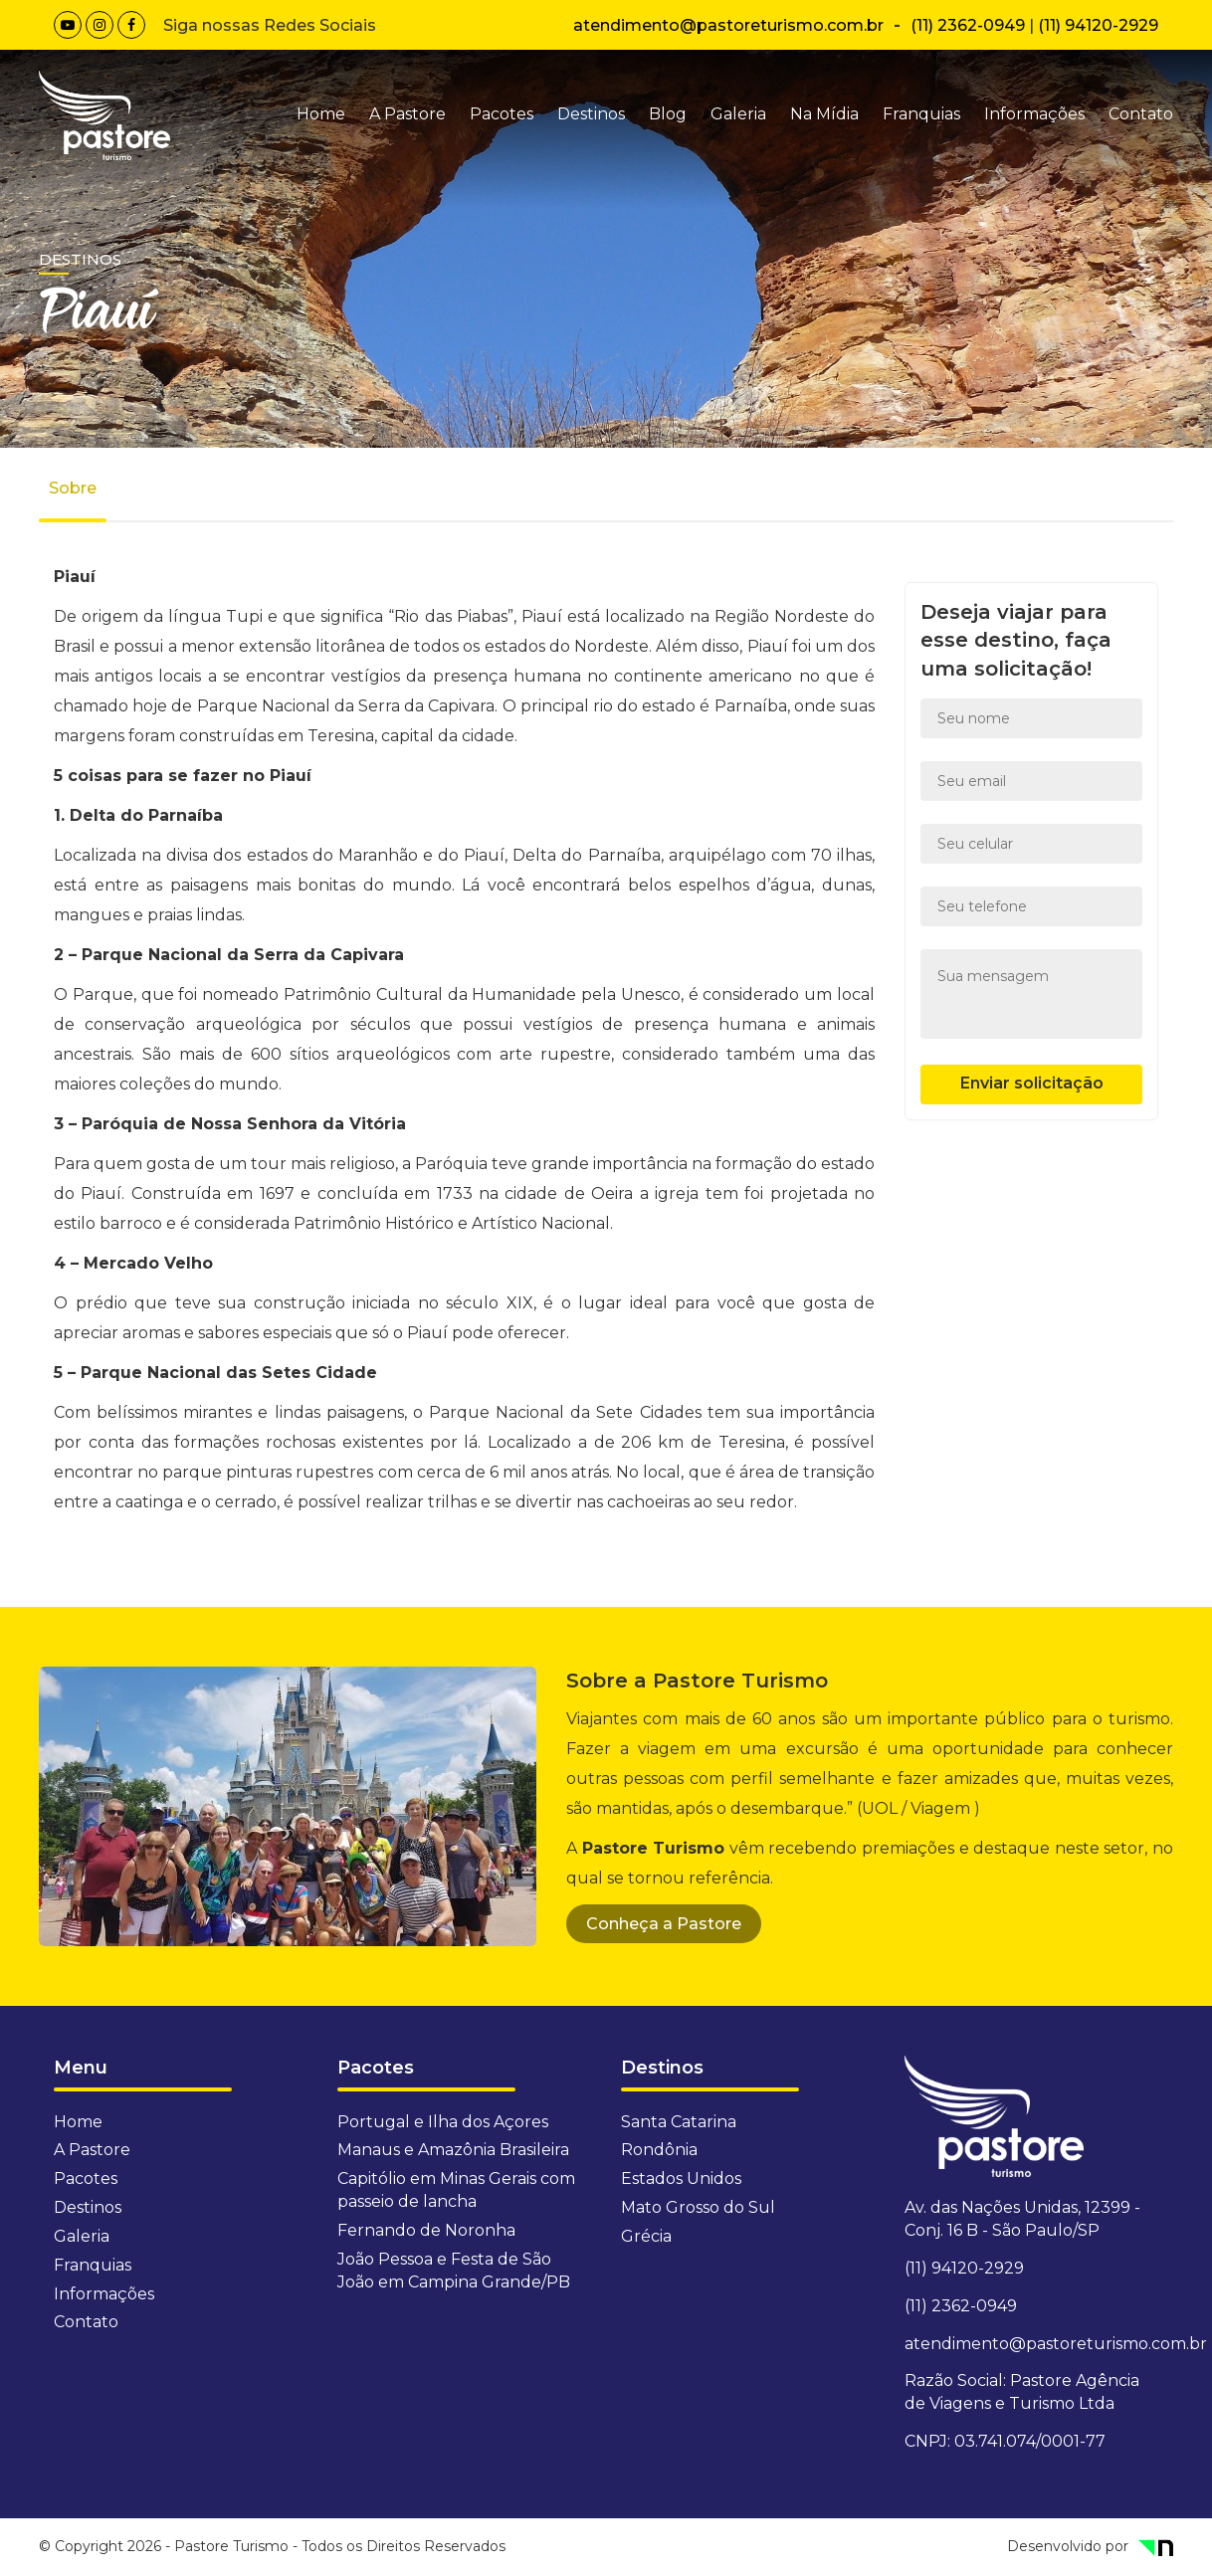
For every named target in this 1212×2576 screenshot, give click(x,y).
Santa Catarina (678, 2121)
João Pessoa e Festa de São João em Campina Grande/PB (453, 2270)
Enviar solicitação (1032, 1083)
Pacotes (501, 113)
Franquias (921, 113)
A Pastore (407, 113)
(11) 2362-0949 (967, 25)
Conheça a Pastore (663, 1923)
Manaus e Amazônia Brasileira (453, 2149)
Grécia (646, 2236)
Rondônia (659, 2149)
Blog (668, 113)
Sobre (73, 488)
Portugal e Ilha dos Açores (442, 2121)
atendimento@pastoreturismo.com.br (728, 25)
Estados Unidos (681, 2178)
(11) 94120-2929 (1098, 25)
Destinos (591, 113)
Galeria (738, 113)
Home (321, 113)
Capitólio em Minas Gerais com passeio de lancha (456, 2190)
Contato (1141, 113)
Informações (1034, 113)
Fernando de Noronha (426, 2230)
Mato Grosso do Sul (698, 2207)
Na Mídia (824, 113)
